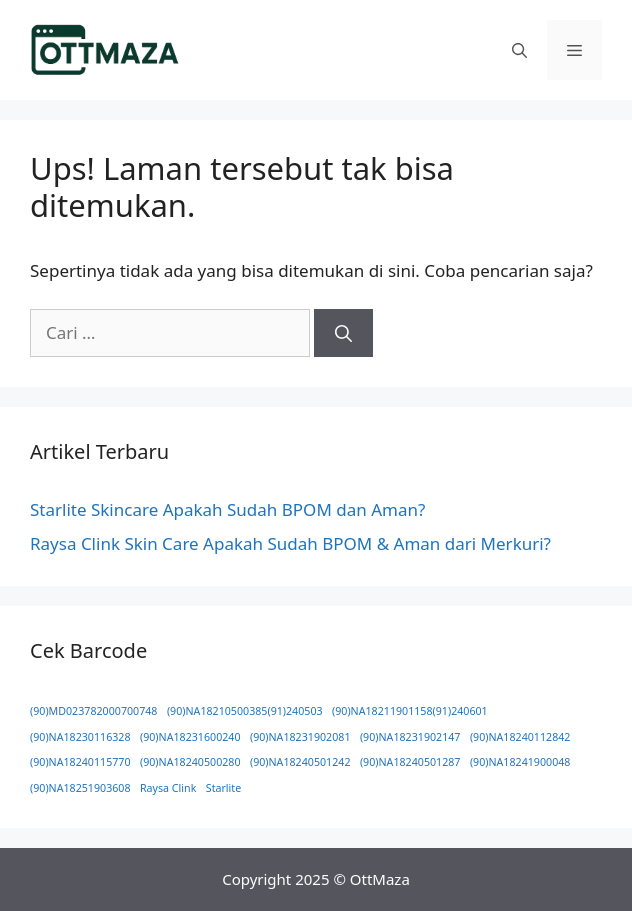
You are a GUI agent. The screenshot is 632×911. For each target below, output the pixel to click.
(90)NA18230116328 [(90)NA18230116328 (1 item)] (80, 737)
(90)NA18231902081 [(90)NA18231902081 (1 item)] (300, 737)
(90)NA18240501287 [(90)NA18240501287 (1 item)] (410, 762)
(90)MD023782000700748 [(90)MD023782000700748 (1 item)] (93, 711)
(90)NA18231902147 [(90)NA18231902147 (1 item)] (410, 737)
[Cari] (343, 333)
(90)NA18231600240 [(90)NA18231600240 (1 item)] (190, 737)
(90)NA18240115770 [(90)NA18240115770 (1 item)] (80, 762)
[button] (519, 50)
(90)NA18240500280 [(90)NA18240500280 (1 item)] (190, 762)
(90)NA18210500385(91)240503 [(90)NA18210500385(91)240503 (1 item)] (245, 711)
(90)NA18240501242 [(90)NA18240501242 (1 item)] (300, 762)
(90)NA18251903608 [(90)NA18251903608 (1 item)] (80, 788)
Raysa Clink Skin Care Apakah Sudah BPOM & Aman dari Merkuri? (290, 543)
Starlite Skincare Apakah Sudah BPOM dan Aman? (227, 509)
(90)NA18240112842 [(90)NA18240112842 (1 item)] (520, 737)
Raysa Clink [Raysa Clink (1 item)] (168, 788)
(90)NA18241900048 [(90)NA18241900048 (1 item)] (520, 762)
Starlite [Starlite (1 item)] (223, 788)
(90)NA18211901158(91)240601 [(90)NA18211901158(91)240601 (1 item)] (410, 711)
